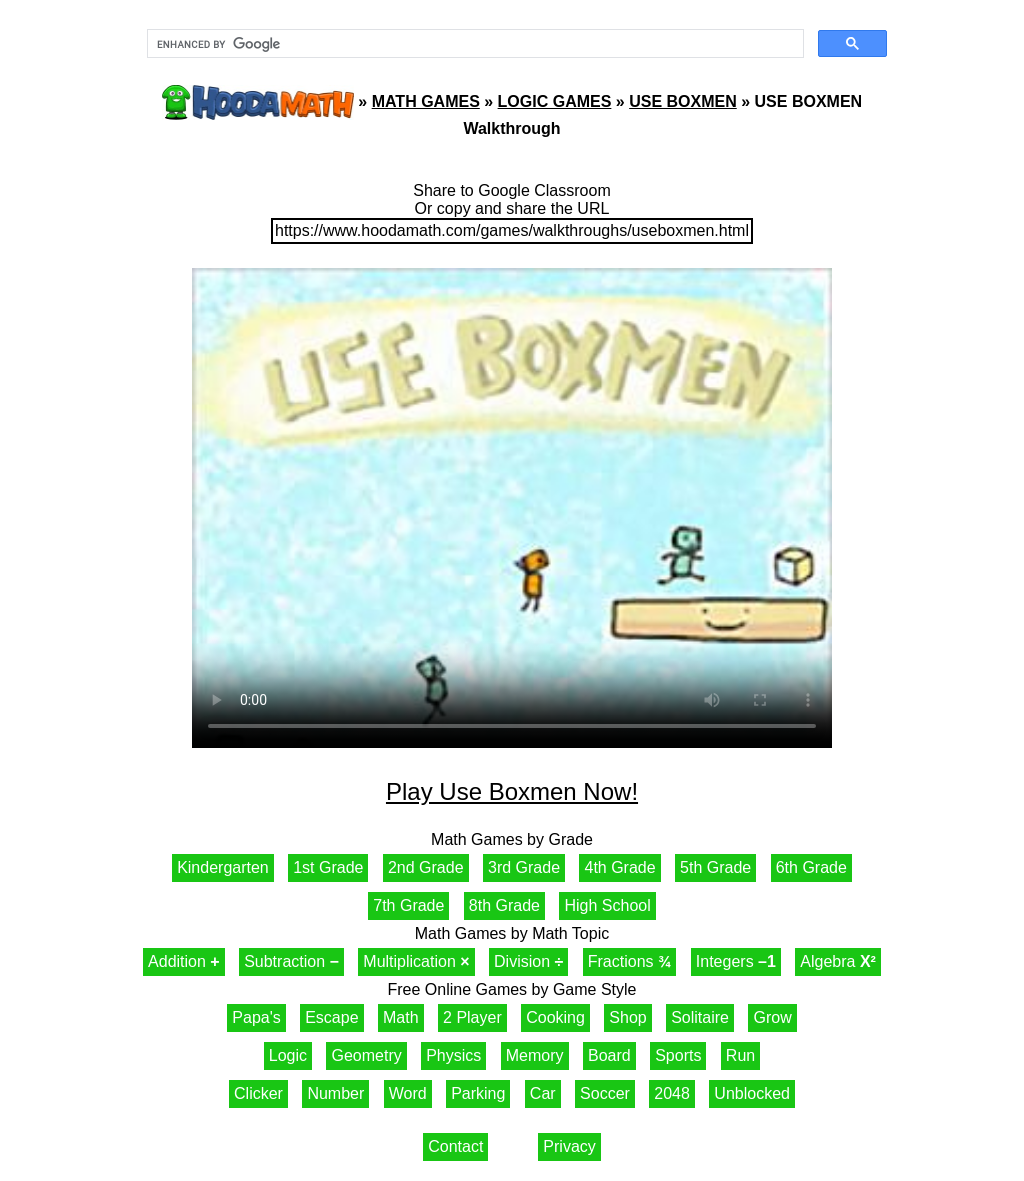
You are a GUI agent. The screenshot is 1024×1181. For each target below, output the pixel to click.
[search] (473, 44)
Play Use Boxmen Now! (512, 791)
